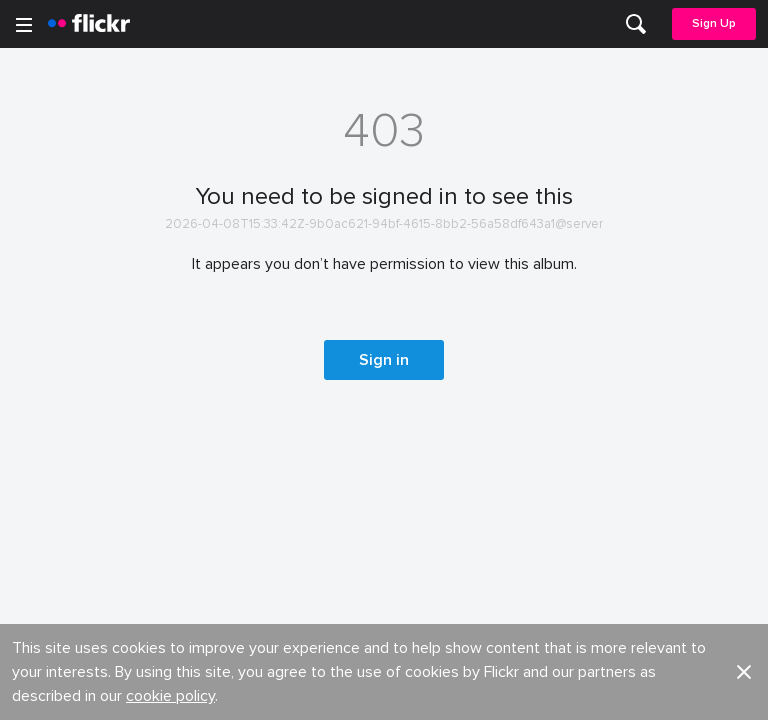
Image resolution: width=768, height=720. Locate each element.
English (44, 373)
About (41, 225)
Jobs (401, 225)
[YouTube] (384, 690)
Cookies (413, 298)
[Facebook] (308, 690)
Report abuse (429, 335)
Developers (59, 298)
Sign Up (714, 23)
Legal (39, 437)
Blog (36, 261)
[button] (744, 142)
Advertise (416, 261)
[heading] (89, 24)
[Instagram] (460, 690)
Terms (41, 468)
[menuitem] (636, 24)
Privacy (408, 437)
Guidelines (56, 335)
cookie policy (170, 166)
